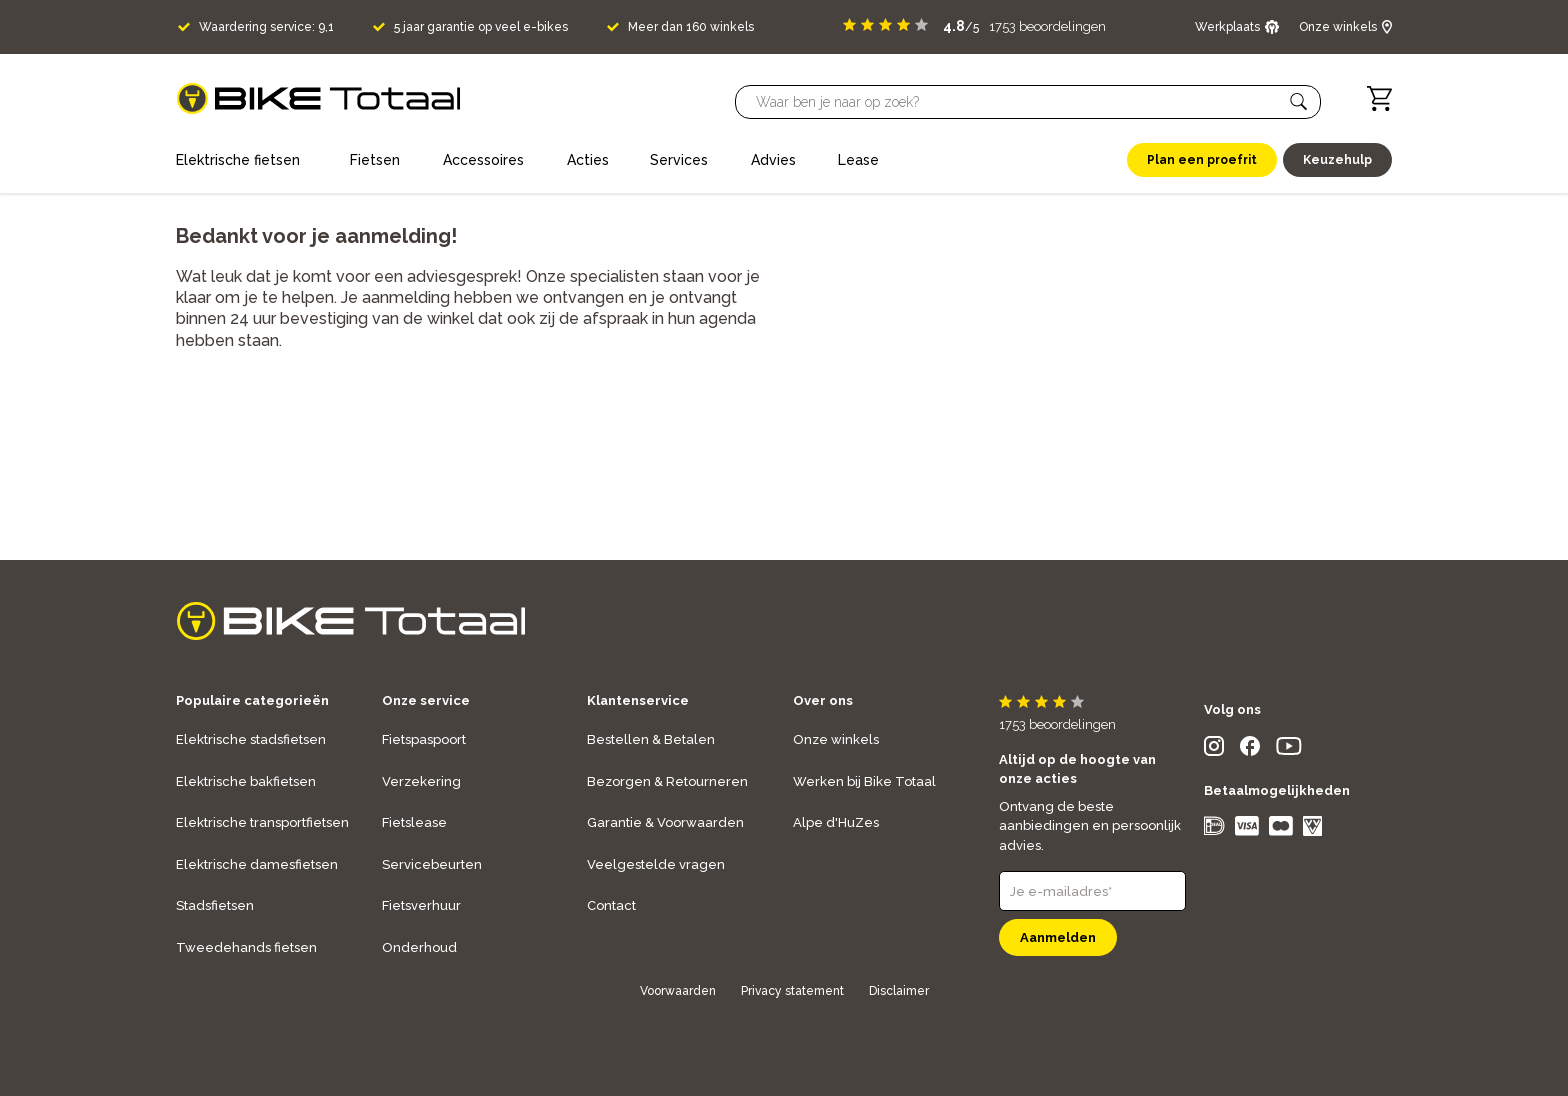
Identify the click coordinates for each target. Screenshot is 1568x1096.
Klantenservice (638, 700)
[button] (1299, 102)
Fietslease (414, 822)
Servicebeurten (432, 864)
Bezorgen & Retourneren (667, 781)
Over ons (823, 700)
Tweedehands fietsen (246, 947)
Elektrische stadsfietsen (251, 739)
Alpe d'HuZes (836, 822)
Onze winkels (836, 739)
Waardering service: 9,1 (266, 27)
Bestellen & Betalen (651, 739)
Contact (611, 905)
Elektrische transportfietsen (262, 822)
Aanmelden (1058, 937)
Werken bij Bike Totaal (864, 781)
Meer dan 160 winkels (691, 27)
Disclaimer (899, 991)
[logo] (318, 98)
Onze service (426, 700)
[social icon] (1214, 750)
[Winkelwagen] (1379, 98)
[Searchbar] (1019, 102)
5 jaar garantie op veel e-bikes (481, 27)
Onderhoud (419, 947)
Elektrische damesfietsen (257, 864)
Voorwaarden (678, 991)
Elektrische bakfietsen (246, 781)
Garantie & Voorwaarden (665, 822)
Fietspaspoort (424, 739)
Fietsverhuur (421, 905)
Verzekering (421, 781)
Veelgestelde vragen (656, 864)
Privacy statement (792, 991)
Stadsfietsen (215, 905)
